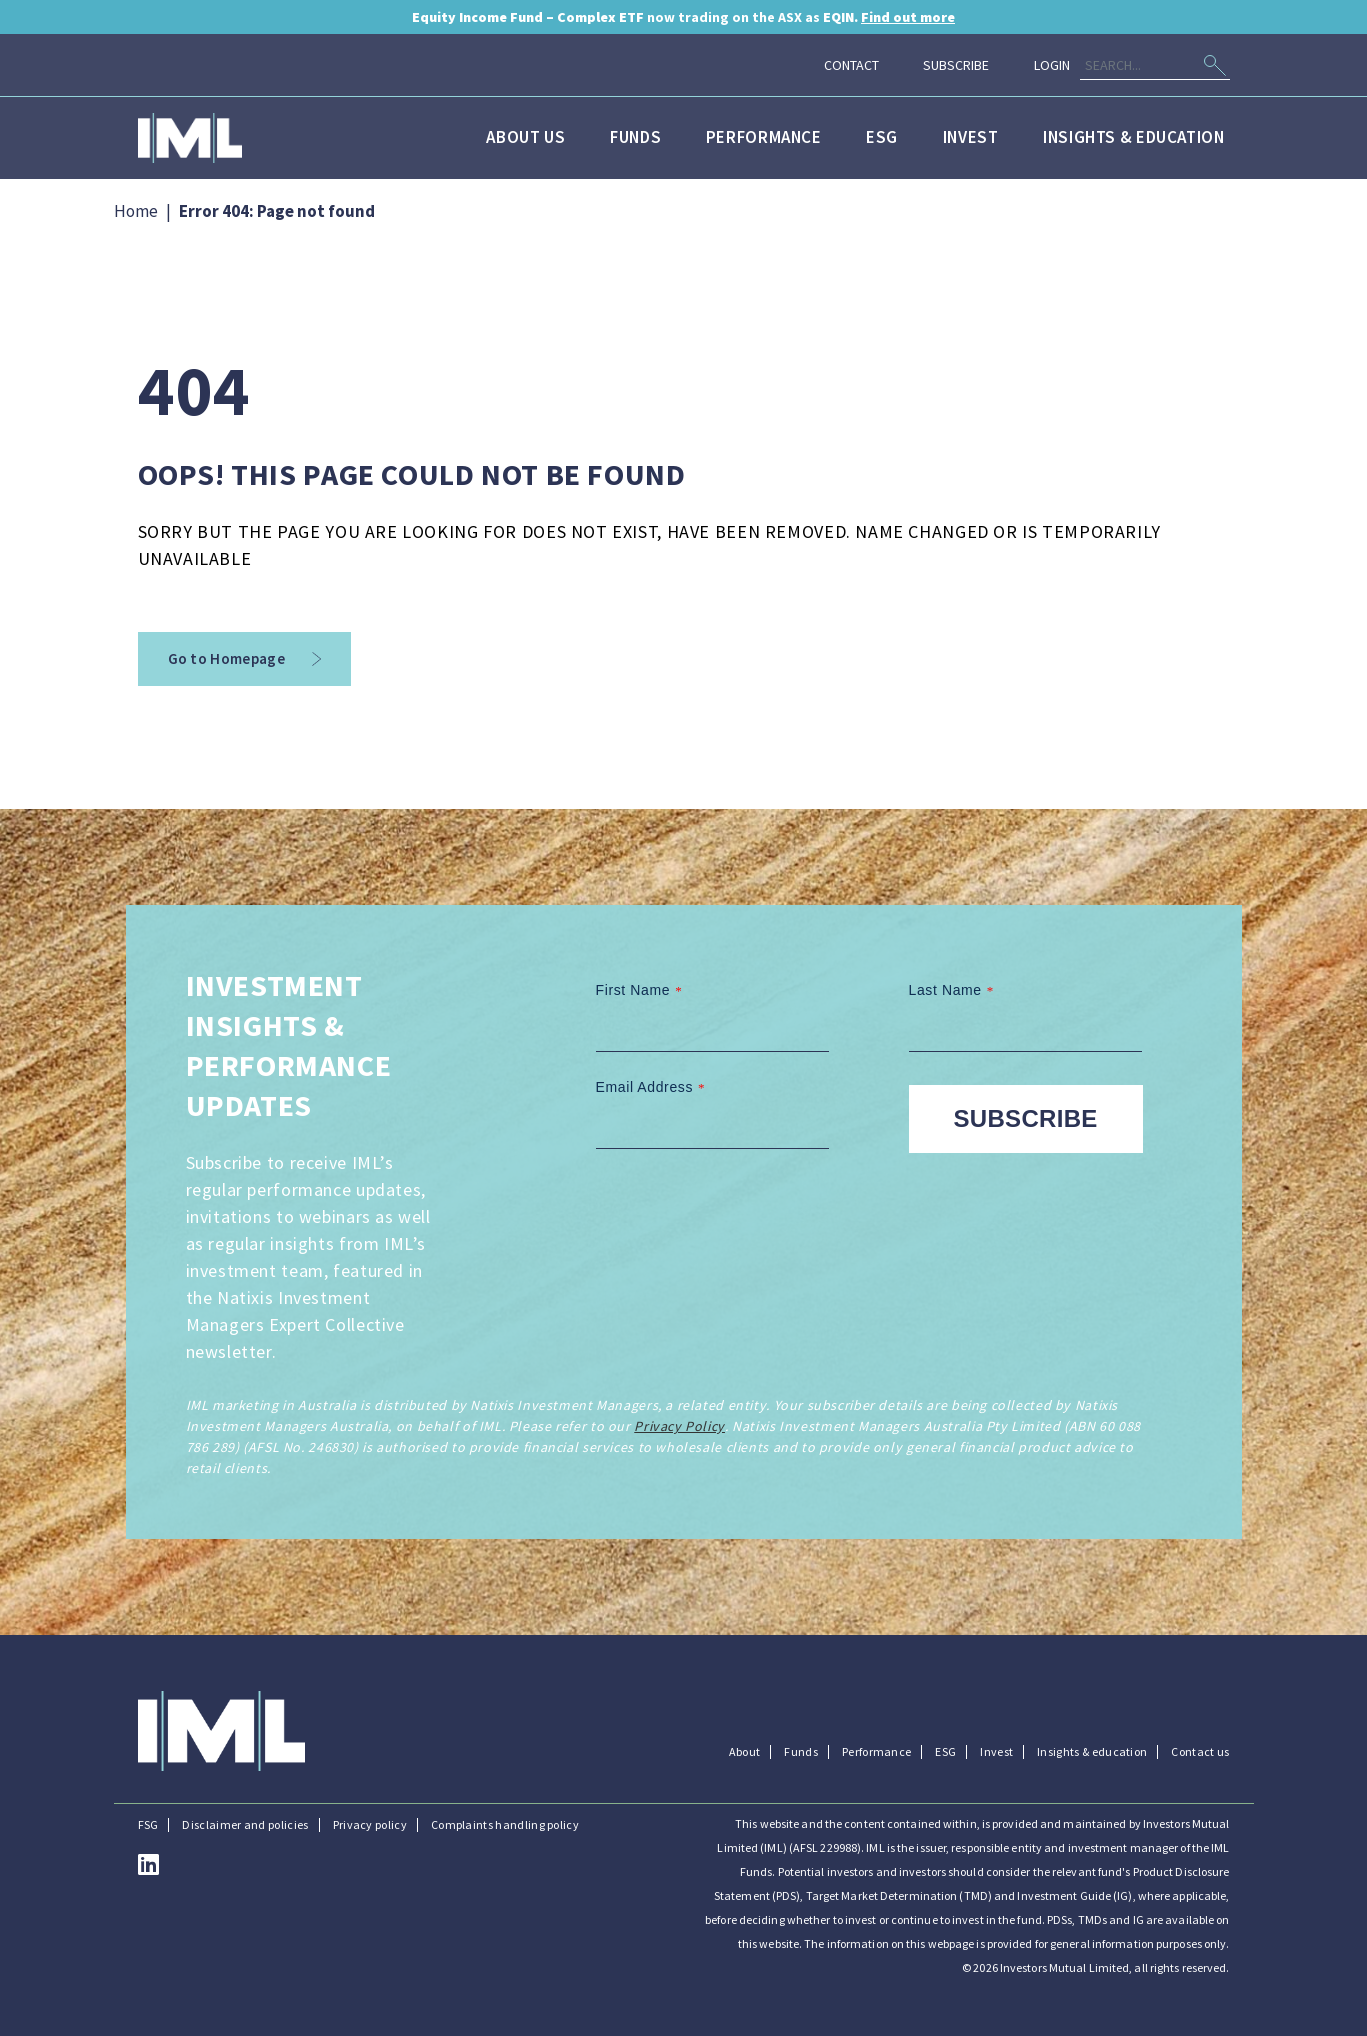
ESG (882, 137)
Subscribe (956, 65)
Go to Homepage (245, 658)
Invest (971, 137)
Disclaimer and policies (245, 1825)
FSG (148, 1825)
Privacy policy (370, 1825)
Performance (764, 137)
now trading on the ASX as (683, 17)
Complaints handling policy (505, 1825)
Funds (635, 137)
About (745, 1752)
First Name (642, 990)
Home (136, 211)
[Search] (1155, 65)
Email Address (653, 1087)
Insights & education (1133, 137)
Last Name (954, 990)
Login (1052, 65)
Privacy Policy (679, 1426)
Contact (851, 65)
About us (525, 137)
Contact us (1200, 1752)
